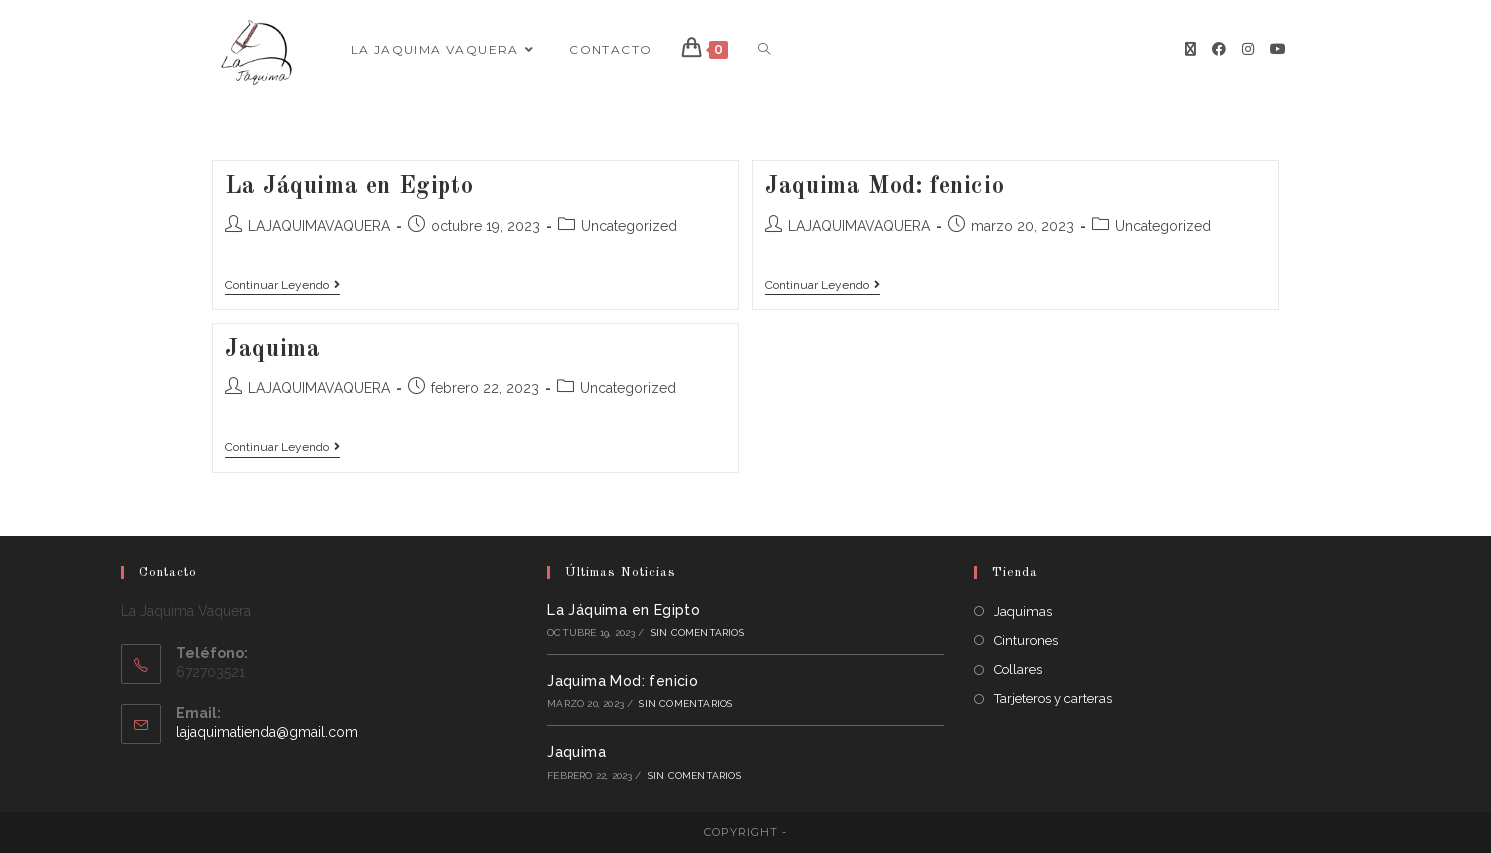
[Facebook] (1219, 49)
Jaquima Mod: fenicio (884, 187)
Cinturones (1026, 640)
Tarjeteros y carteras (1053, 698)
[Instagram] (1248, 49)
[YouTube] (1278, 49)
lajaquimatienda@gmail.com (267, 732)
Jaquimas (1023, 611)
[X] (1190, 49)
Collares (1018, 669)
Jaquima (272, 350)
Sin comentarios (697, 632)
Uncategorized (629, 226)
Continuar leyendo (282, 285)
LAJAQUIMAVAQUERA (319, 226)
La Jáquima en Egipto (349, 187)
